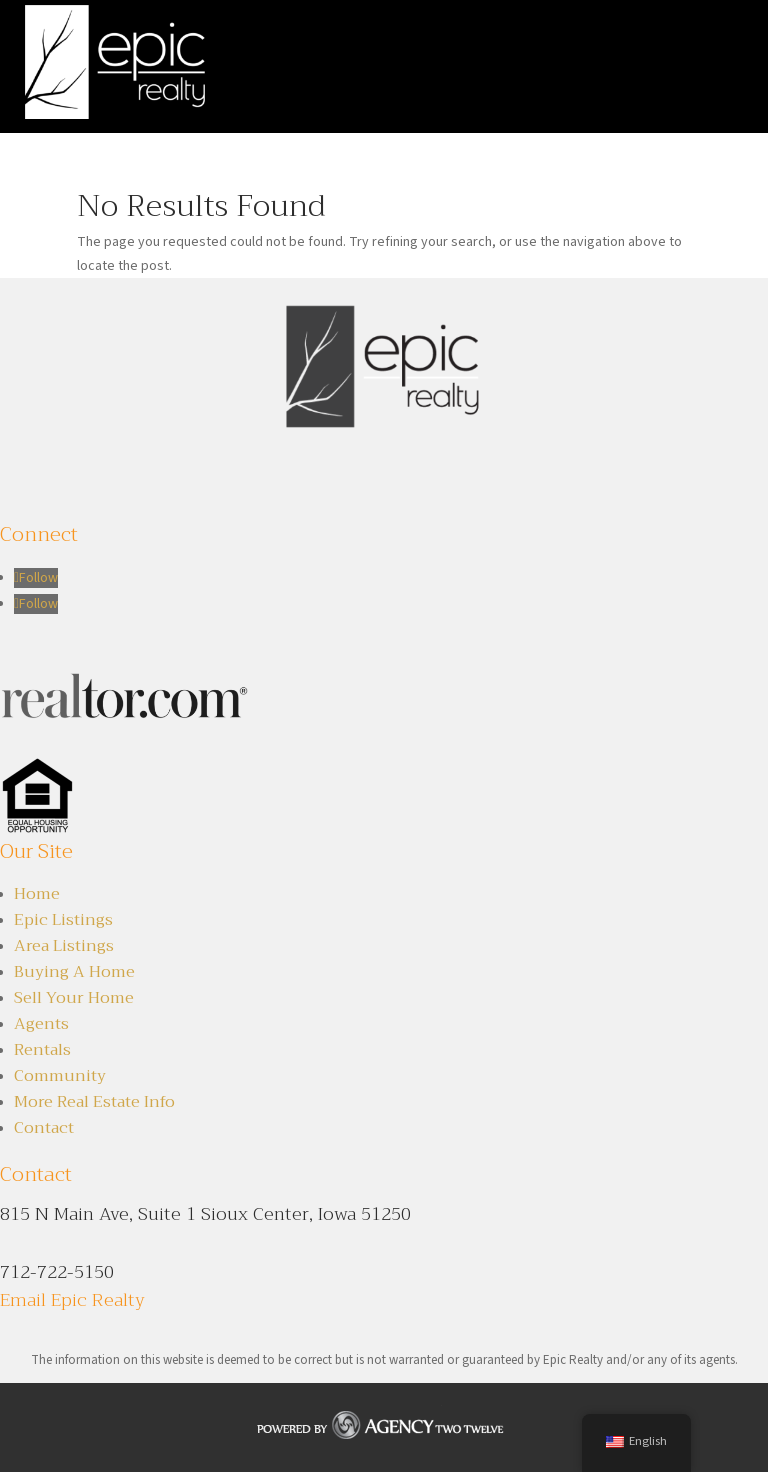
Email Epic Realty (72, 1300)
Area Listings (64, 946)
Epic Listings (63, 920)
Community (60, 1076)
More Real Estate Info (94, 1102)
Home (37, 894)
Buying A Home (74, 972)
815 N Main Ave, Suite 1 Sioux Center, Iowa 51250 (205, 1214)
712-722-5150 (57, 1272)
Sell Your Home (74, 998)
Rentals (42, 1050)
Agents (41, 1024)
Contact (44, 1128)
